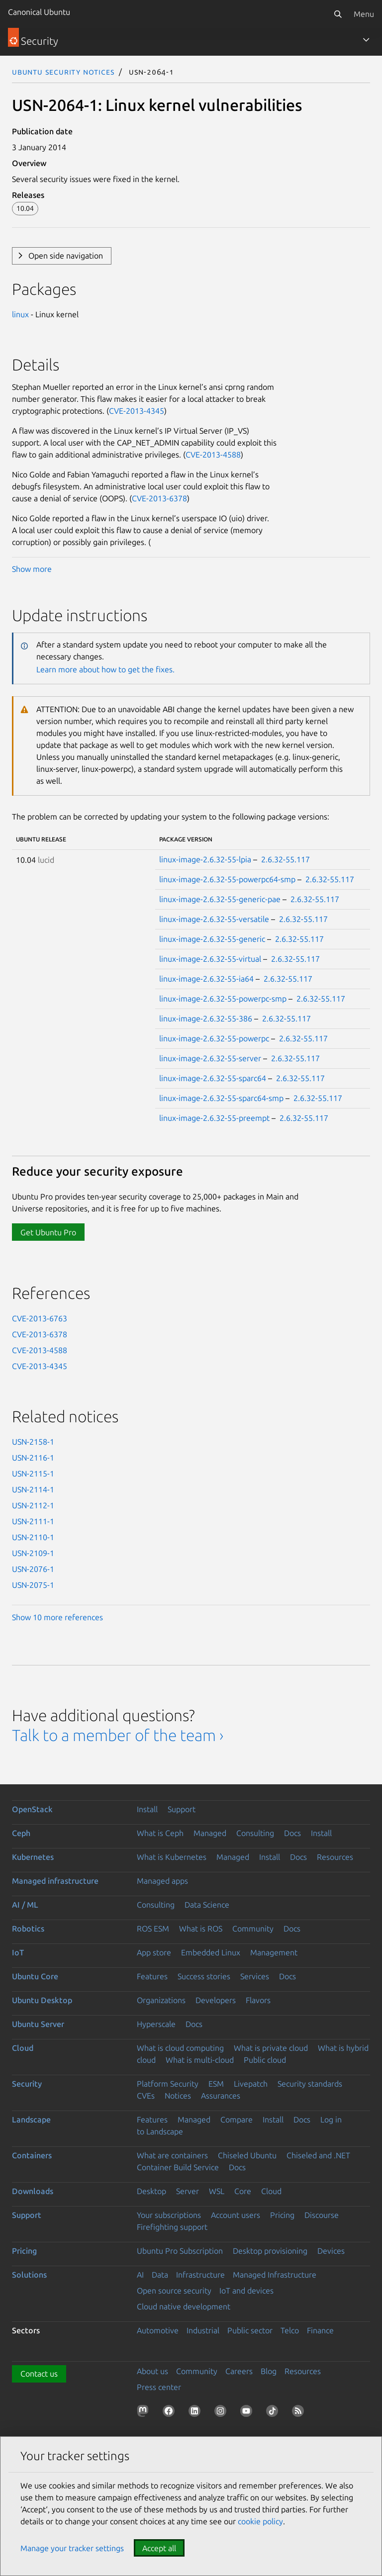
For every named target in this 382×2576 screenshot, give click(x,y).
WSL (216, 2191)
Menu (364, 13)
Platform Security (167, 2083)
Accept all (159, 2548)
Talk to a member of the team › (117, 1735)
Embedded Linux (210, 1952)
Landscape (31, 2119)
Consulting (255, 1833)
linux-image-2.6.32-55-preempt (214, 1117)
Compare (236, 2119)
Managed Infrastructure (274, 2274)
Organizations (161, 2000)
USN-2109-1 (33, 1553)
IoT (18, 1952)
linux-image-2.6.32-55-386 (205, 1018)
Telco (290, 2330)
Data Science (207, 1904)
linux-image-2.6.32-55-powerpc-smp (222, 998)
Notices (178, 2095)
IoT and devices (246, 2290)
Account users (235, 2214)
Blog (269, 2371)
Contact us (39, 2373)
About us (152, 2371)
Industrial (203, 2330)
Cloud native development (183, 2306)
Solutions (29, 2274)
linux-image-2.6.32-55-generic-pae (220, 899)
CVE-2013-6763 (39, 1318)
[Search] (338, 14)
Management (273, 1952)
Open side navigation (65, 255)
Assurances (220, 2095)
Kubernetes (33, 1856)
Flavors (258, 2000)
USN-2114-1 (33, 1489)
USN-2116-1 (33, 1457)
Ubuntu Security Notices (63, 71)
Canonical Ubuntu (39, 11)
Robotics (28, 1928)
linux (20, 314)
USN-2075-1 (33, 1584)
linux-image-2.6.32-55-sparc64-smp (221, 1098)
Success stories (204, 1976)
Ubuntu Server (38, 2024)
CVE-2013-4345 (136, 410)
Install (147, 1809)
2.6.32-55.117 (285, 859)
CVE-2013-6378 (159, 498)
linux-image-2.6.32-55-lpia (205, 859)
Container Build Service (178, 2167)
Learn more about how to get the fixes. (105, 669)
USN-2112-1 (33, 1505)
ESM (216, 2083)
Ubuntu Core (35, 1976)
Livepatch (251, 2083)
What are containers (172, 2155)
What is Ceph (160, 1833)
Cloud (22, 2047)
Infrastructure (200, 2274)
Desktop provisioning (270, 2250)
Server (187, 2191)
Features (152, 1976)
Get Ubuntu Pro (48, 1232)
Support (181, 1809)
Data (160, 2274)
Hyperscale (156, 2024)
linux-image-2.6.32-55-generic (212, 938)
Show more (32, 568)
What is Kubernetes (171, 1856)
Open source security (174, 2290)
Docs (292, 1833)
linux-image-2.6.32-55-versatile (214, 919)
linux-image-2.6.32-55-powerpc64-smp (227, 879)
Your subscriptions (169, 2214)
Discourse (321, 2214)
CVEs (146, 2095)
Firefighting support (172, 2226)
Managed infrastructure (55, 1880)
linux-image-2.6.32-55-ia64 (206, 978)
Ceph (21, 1833)
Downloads (32, 2191)
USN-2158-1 (33, 1441)
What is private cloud (271, 2047)
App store (154, 1952)
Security (27, 2083)
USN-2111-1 (33, 1521)
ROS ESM (153, 1928)
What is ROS (200, 1928)
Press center (159, 2387)
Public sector (250, 2330)
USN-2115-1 (33, 1473)
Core (242, 2191)
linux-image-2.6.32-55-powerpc (214, 1038)
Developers (215, 2000)
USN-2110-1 (33, 1537)
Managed (209, 1833)
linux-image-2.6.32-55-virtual (210, 958)
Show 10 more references (57, 1617)
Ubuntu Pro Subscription (180, 2250)
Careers (239, 2371)
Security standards (310, 2083)
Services (254, 1976)
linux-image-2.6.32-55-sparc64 (212, 1078)
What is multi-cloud (200, 2059)
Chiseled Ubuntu (247, 2155)
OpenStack (32, 1809)
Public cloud (265, 2059)
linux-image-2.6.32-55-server (210, 1058)
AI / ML (25, 1904)
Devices (331, 2250)
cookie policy (260, 2521)
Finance (320, 2330)
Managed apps (162, 1880)
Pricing (282, 2214)
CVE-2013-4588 (213, 454)
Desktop (151, 2191)
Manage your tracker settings (72, 2548)
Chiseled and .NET (318, 2155)
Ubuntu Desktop (42, 2000)
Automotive (158, 2330)
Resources (335, 1856)
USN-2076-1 (33, 1568)
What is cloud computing (180, 2047)
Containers (32, 2155)
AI (140, 2274)
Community (253, 1928)
